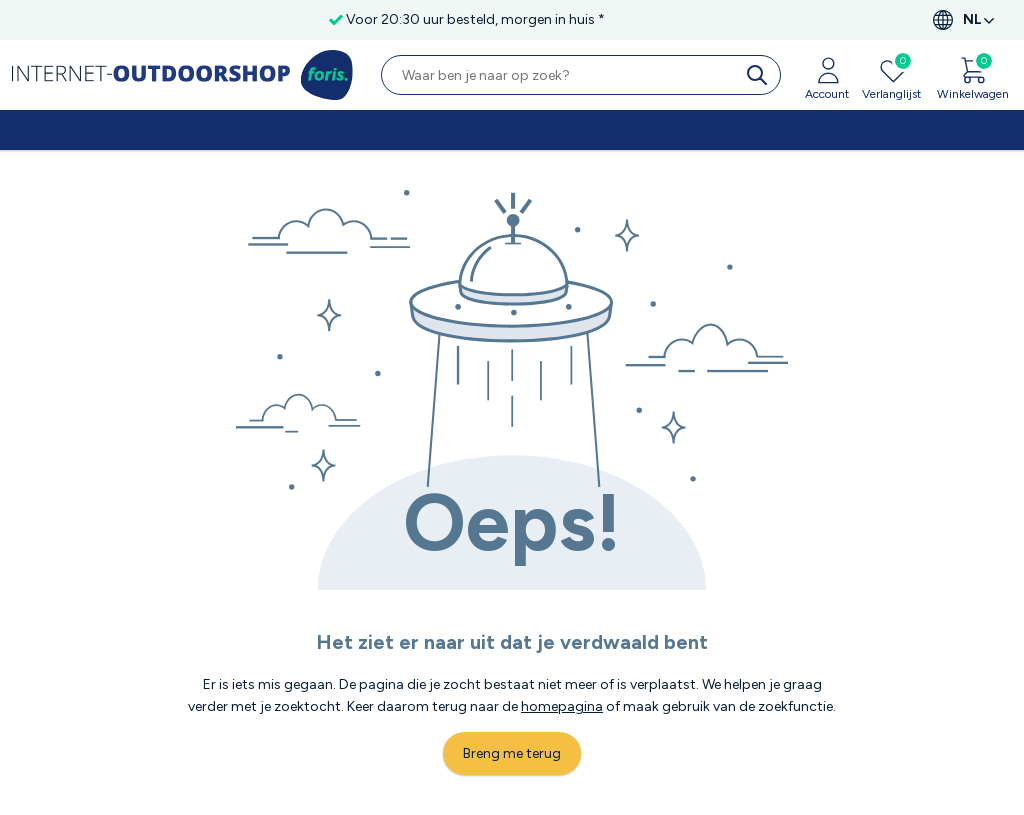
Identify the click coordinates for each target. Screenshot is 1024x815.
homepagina (562, 706)
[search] (761, 75)
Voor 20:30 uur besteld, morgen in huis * (475, 19)
